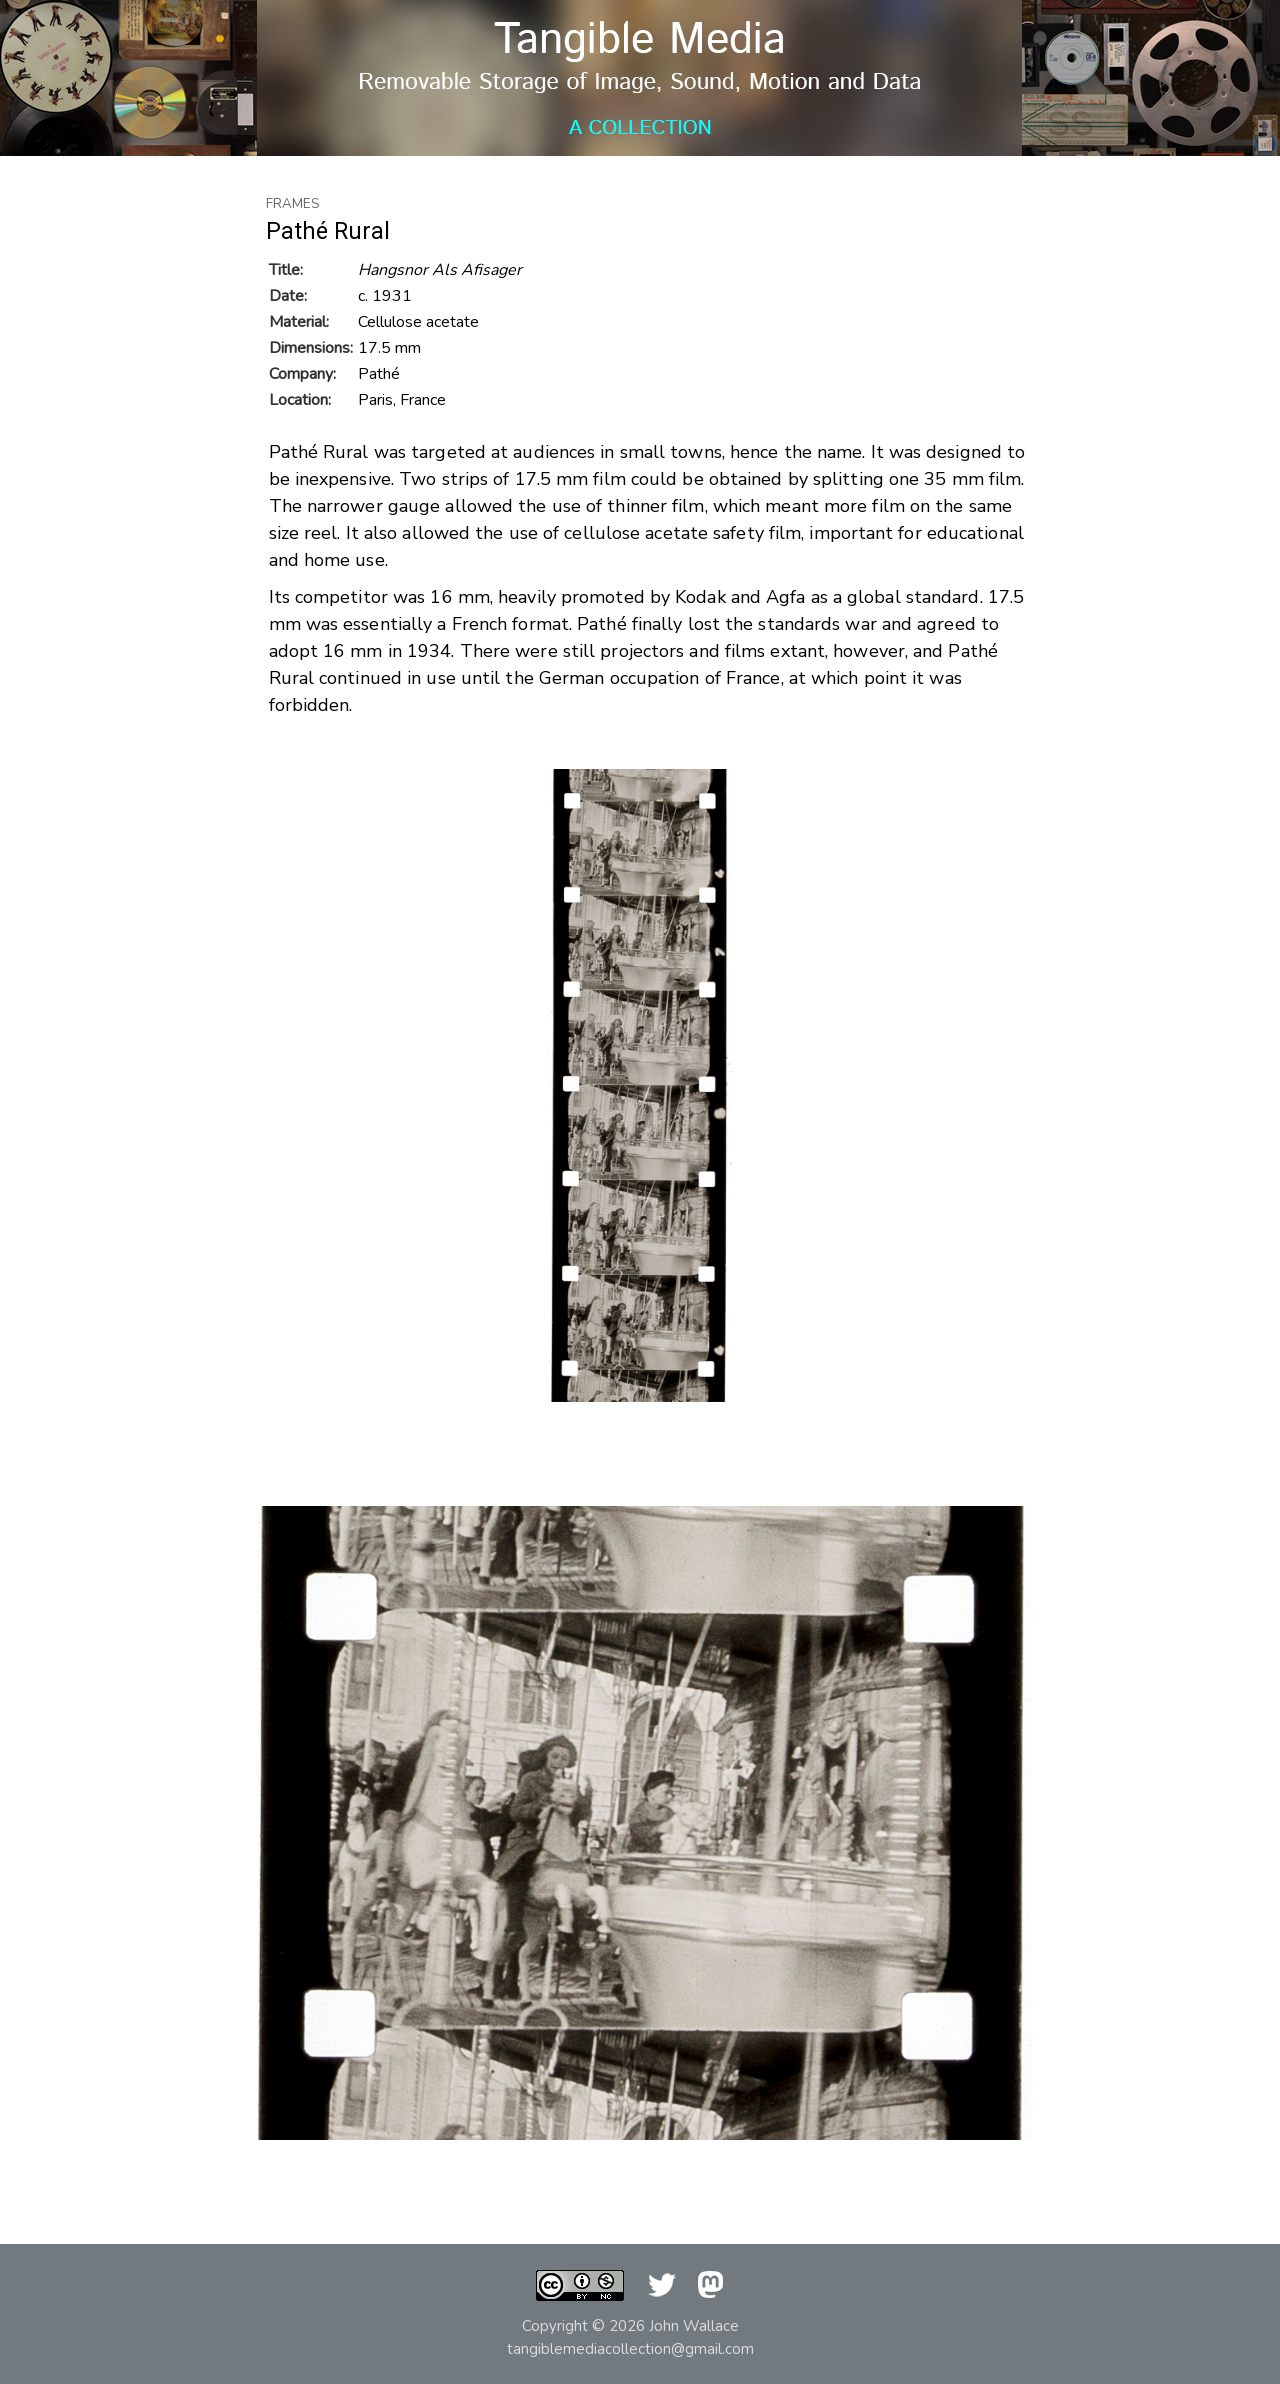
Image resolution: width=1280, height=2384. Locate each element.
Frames (293, 204)
